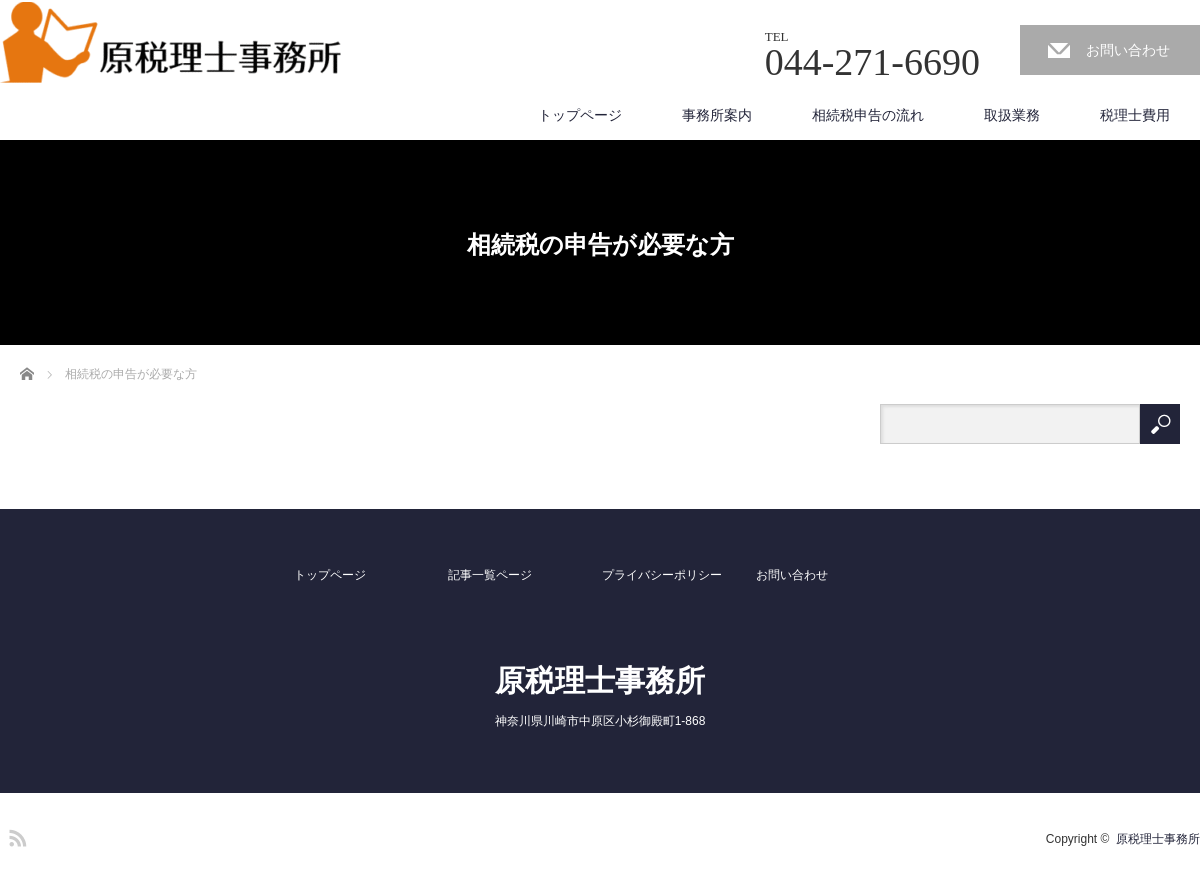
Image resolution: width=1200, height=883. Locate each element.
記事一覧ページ (490, 575)
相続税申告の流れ (868, 115)
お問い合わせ (1128, 50)
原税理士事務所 (600, 680)
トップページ (580, 115)
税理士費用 (1135, 115)
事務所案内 (717, 115)
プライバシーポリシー (662, 575)
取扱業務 (1012, 115)
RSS (15, 835)
